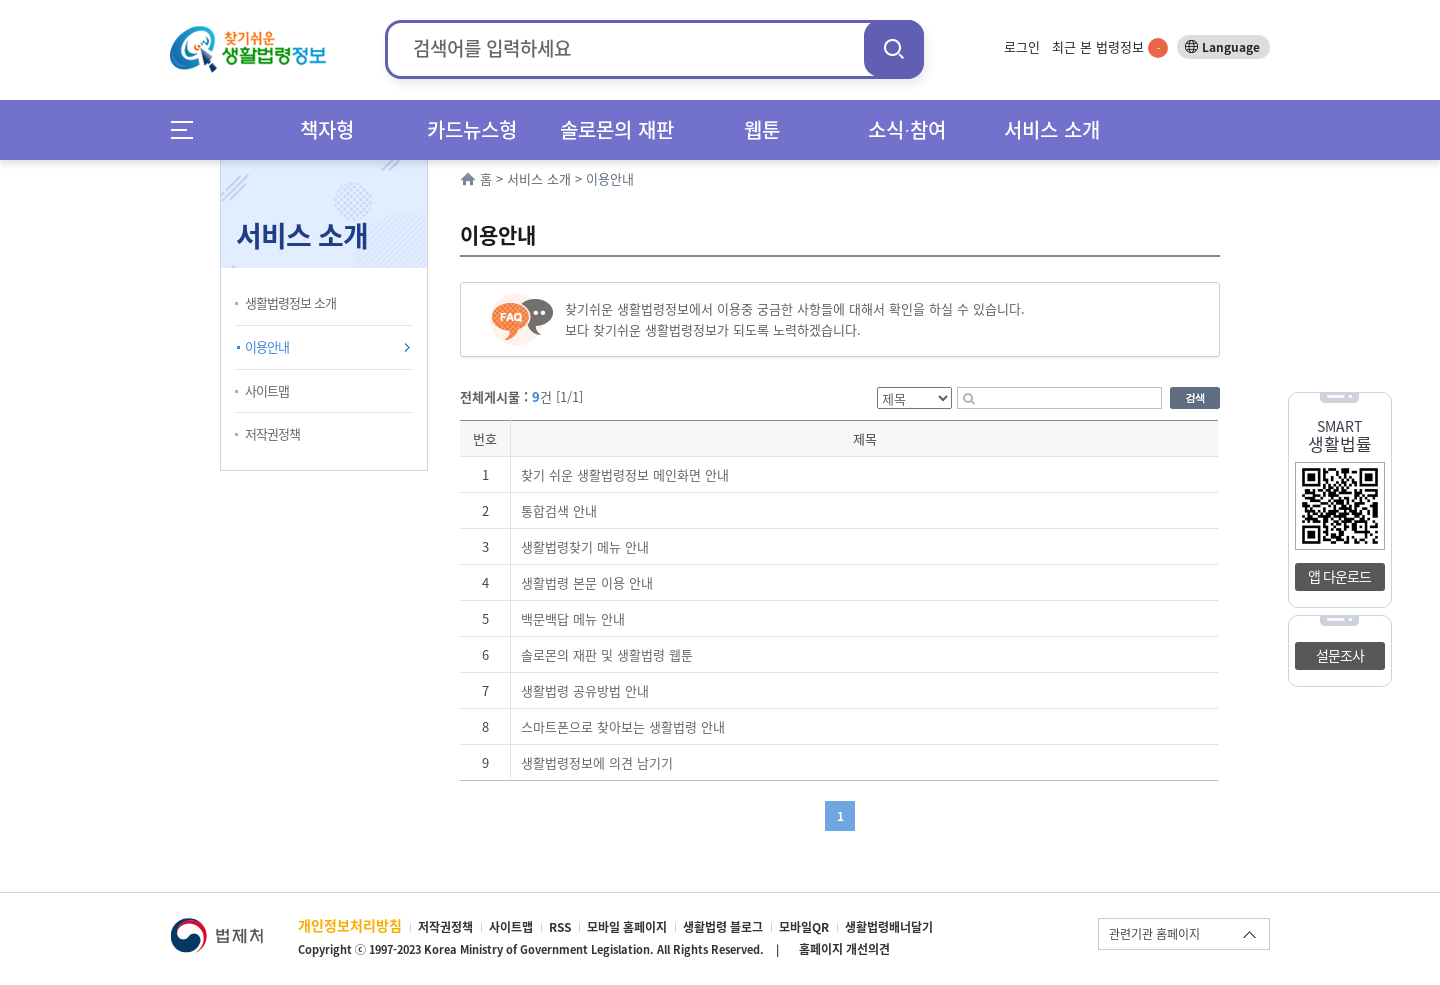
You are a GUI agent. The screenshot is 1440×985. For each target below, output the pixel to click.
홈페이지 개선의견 (844, 949)
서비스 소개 (1052, 129)
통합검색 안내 (559, 510)
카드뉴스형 (472, 129)
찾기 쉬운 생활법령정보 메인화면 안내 (625, 474)
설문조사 (1340, 655)
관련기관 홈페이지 (1154, 934)
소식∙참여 (907, 129)
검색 (894, 48)
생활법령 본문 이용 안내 (587, 582)
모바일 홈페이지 (627, 927)
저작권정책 (272, 433)
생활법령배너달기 (889, 927)
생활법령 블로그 (723, 927)
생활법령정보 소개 (290, 302)
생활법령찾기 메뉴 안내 (585, 546)
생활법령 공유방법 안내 (585, 690)
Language (1231, 47)
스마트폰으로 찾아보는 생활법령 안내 (623, 726)
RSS (560, 927)
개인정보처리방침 (350, 925)
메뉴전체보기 (188, 129)
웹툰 (762, 129)
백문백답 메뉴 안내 (573, 618)
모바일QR (804, 927)
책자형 (327, 129)
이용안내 (267, 346)
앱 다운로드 (1339, 576)
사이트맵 (267, 390)
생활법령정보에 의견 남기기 (597, 762)
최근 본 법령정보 (1110, 46)
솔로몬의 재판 (617, 129)
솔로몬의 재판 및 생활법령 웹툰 (607, 654)
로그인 (1022, 46)
